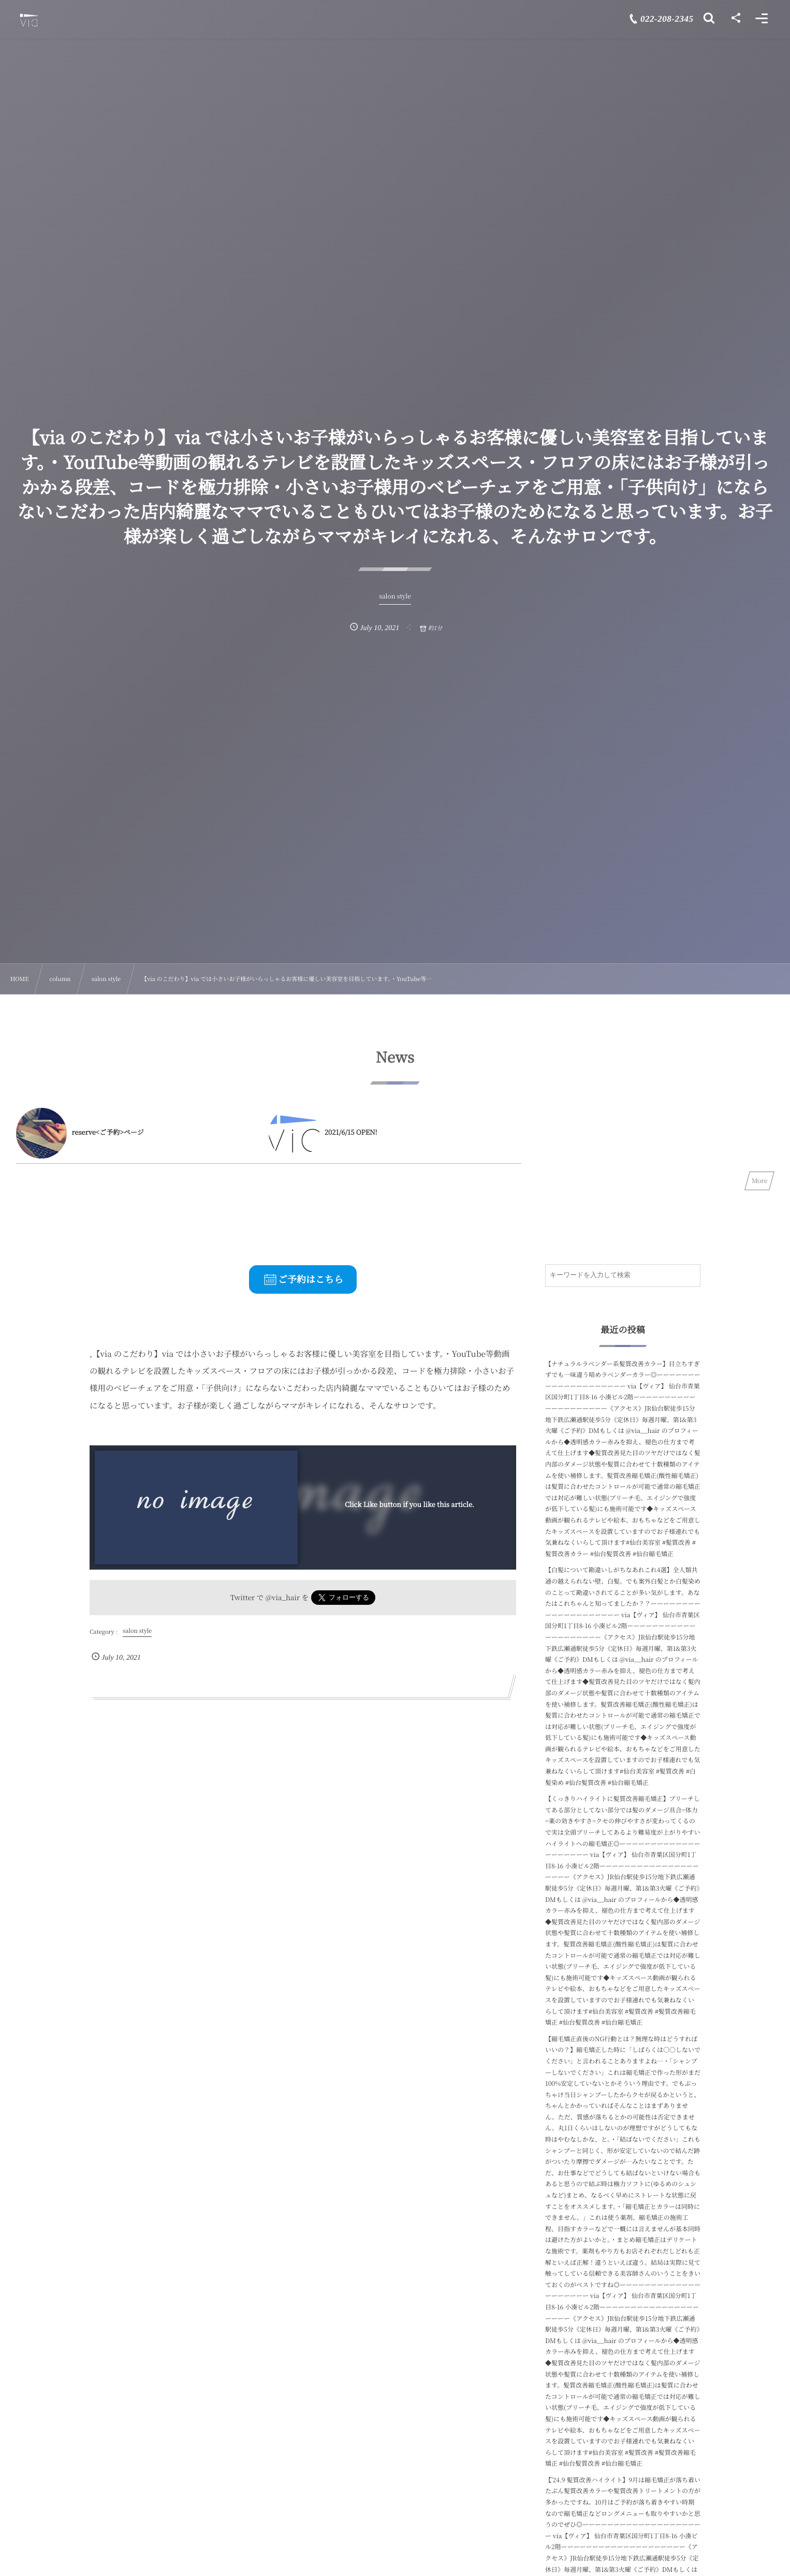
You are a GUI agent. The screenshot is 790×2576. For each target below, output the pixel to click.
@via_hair (283, 1597)
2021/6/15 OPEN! (351, 1132)
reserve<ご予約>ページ (108, 1132)
